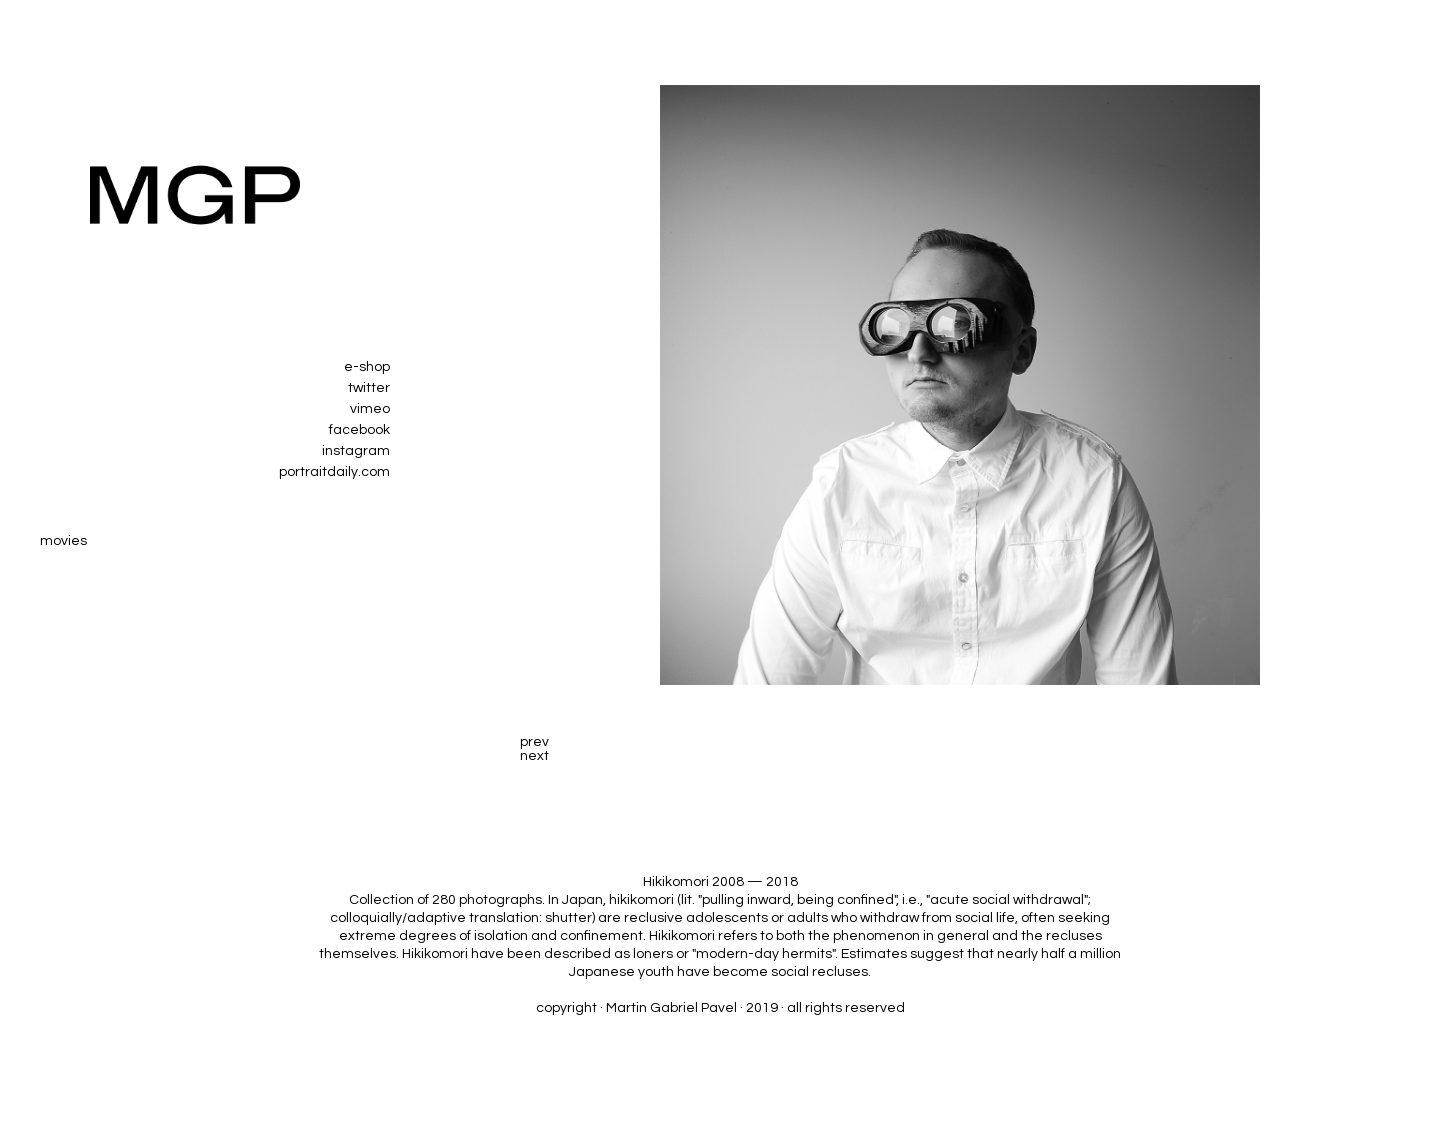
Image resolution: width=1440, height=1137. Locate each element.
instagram (356, 451)
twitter (369, 388)
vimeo (370, 409)
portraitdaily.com (334, 472)
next (534, 756)
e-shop (367, 367)
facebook (359, 430)
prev (534, 742)
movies (63, 541)
